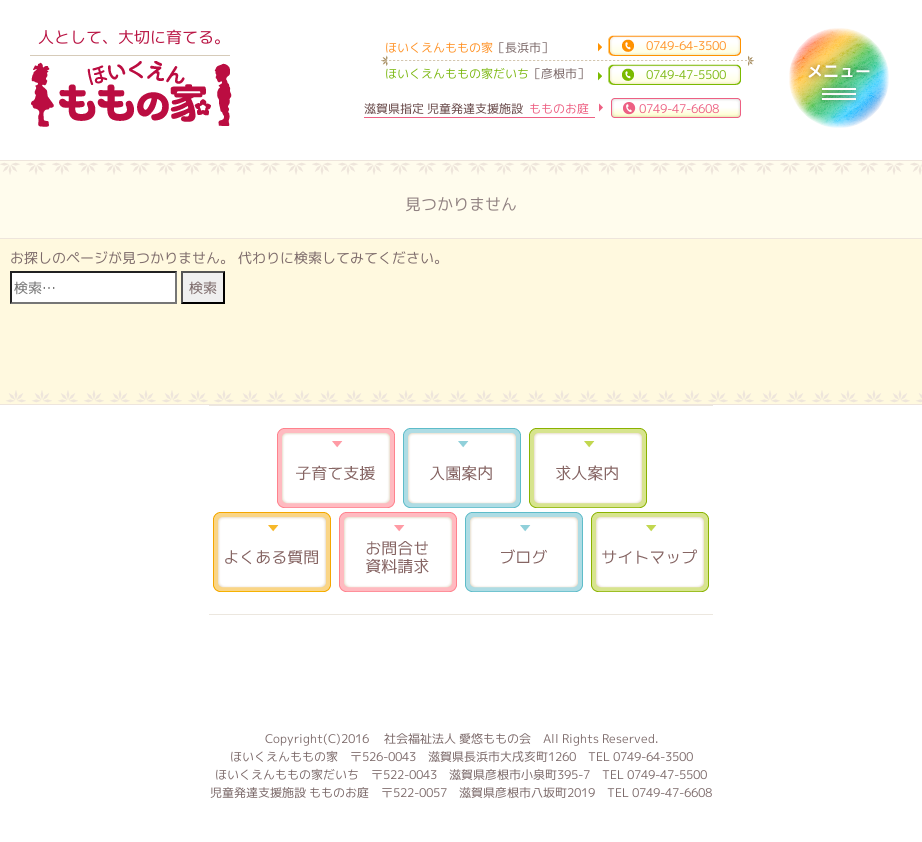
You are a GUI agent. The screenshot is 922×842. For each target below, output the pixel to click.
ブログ (524, 552)
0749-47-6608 (679, 108)
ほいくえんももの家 (131, 95)
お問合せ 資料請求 (398, 552)
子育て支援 (336, 468)
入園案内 (462, 468)
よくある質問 (272, 552)
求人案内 (588, 468)
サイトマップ (650, 552)
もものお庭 (461, 670)
